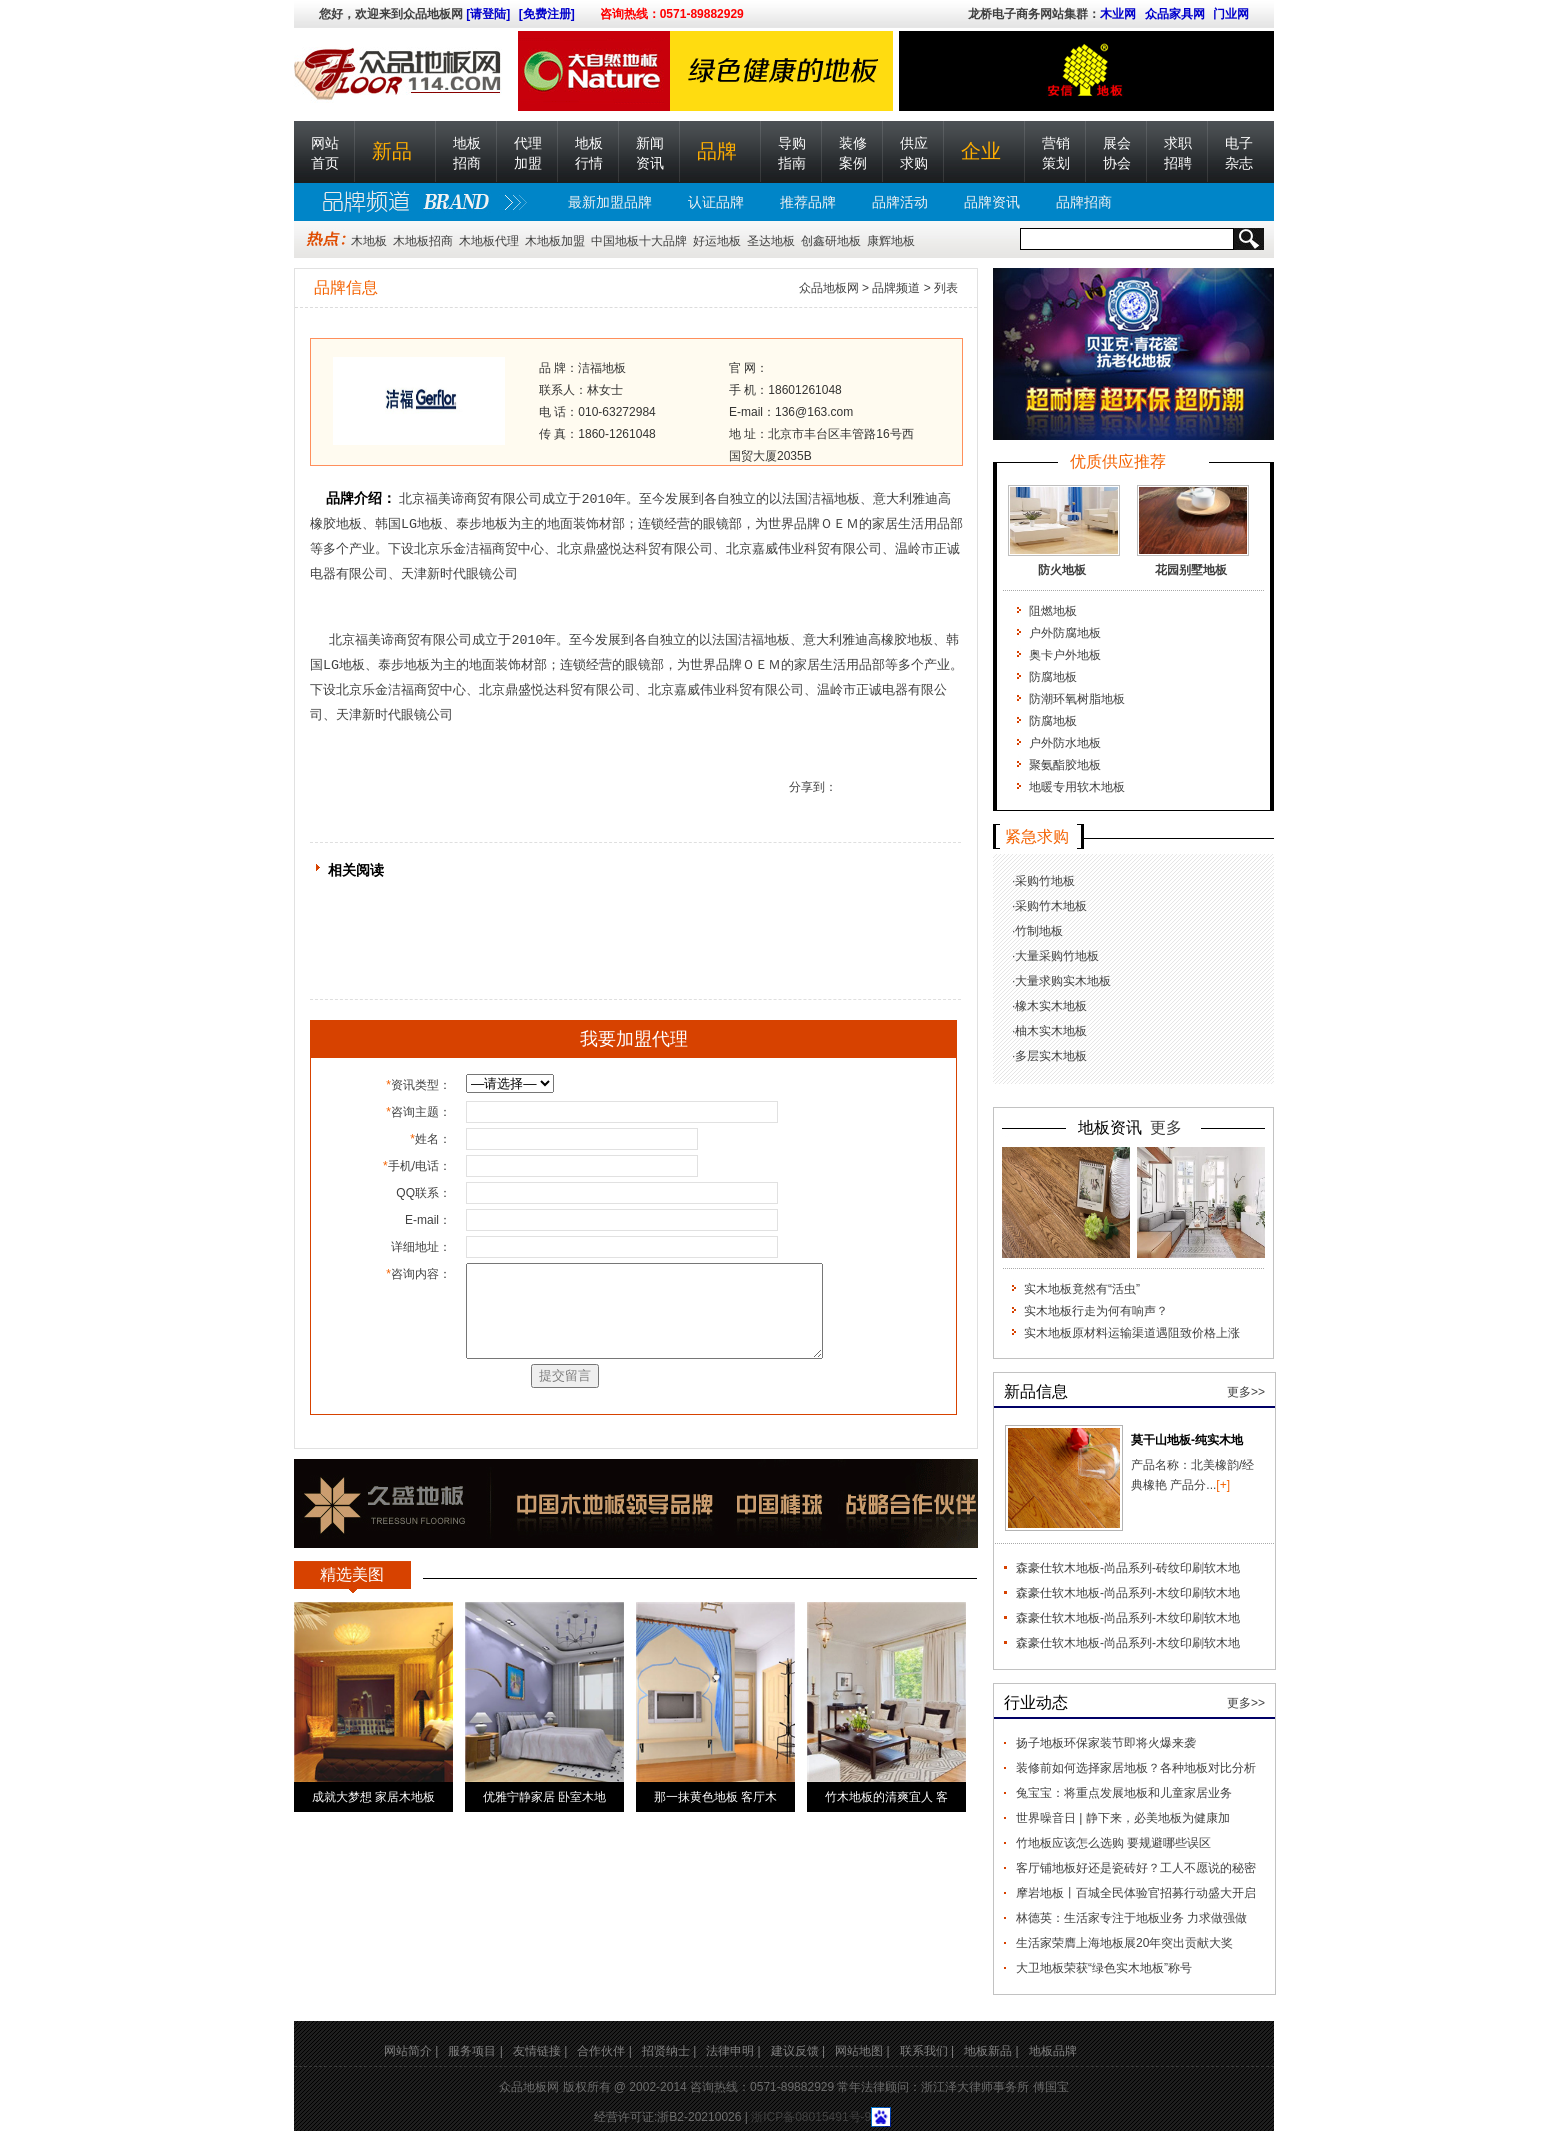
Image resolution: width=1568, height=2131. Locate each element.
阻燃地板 (1053, 611)
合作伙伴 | (604, 2051)
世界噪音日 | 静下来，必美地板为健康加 (1123, 1818)
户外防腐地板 (1065, 633)
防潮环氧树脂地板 (1077, 699)
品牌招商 (1084, 202)
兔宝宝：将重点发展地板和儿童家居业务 (1124, 1793)
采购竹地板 (1045, 881)
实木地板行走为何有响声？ (1096, 1311)
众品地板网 (829, 288)
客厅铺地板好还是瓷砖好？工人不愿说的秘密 (1136, 1868)
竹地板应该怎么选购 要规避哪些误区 (1113, 1843)
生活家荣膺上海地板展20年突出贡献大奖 (1124, 1943)
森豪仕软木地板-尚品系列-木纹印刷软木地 (1128, 1593)
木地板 (369, 241)
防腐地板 (1053, 677)
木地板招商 (423, 241)
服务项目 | (475, 2051)
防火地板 (1062, 570)
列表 (946, 288)
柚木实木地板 (1051, 1031)
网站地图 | (862, 2051)
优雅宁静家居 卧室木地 (544, 1797)
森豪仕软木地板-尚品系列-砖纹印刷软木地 (1128, 1568)
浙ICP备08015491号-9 (811, 2117)
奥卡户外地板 (1065, 655)
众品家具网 (1175, 14)
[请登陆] (488, 14)
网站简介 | (411, 2051)
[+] (1223, 1485)
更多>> (1246, 1392)
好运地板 (717, 241)
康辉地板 (891, 241)
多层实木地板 (1051, 1056)
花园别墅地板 (1191, 570)
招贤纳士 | (669, 2051)
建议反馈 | (798, 2051)
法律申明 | (733, 2051)
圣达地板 (771, 241)
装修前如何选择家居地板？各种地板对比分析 (1136, 1768)
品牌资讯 (992, 202)
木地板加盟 (555, 241)
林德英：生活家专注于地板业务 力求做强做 (1131, 1918)
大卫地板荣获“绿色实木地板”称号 (1104, 1968)
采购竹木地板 (1051, 906)
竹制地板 (1039, 931)
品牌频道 (896, 288)
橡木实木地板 (1051, 1006)
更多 (1166, 1127)
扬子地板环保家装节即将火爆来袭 (1106, 1743)
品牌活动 (900, 202)
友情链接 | (540, 2051)
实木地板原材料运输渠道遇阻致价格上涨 (1132, 1333)
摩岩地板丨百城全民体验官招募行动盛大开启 (1136, 1893)
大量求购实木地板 (1063, 981)
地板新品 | (991, 2051)
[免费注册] (547, 14)
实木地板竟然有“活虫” (1082, 1289)
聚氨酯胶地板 (1065, 765)
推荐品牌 (808, 202)
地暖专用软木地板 (1077, 787)
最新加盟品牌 (610, 202)
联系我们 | (927, 2051)
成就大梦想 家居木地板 (373, 1797)
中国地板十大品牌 (639, 241)
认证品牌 (716, 202)
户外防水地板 (1065, 743)
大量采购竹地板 (1057, 956)
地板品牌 (1053, 2051)
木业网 (1118, 14)
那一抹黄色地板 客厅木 (715, 1797)
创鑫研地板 (831, 241)
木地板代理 (489, 241)
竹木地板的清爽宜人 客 (886, 1797)
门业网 (1231, 14)
